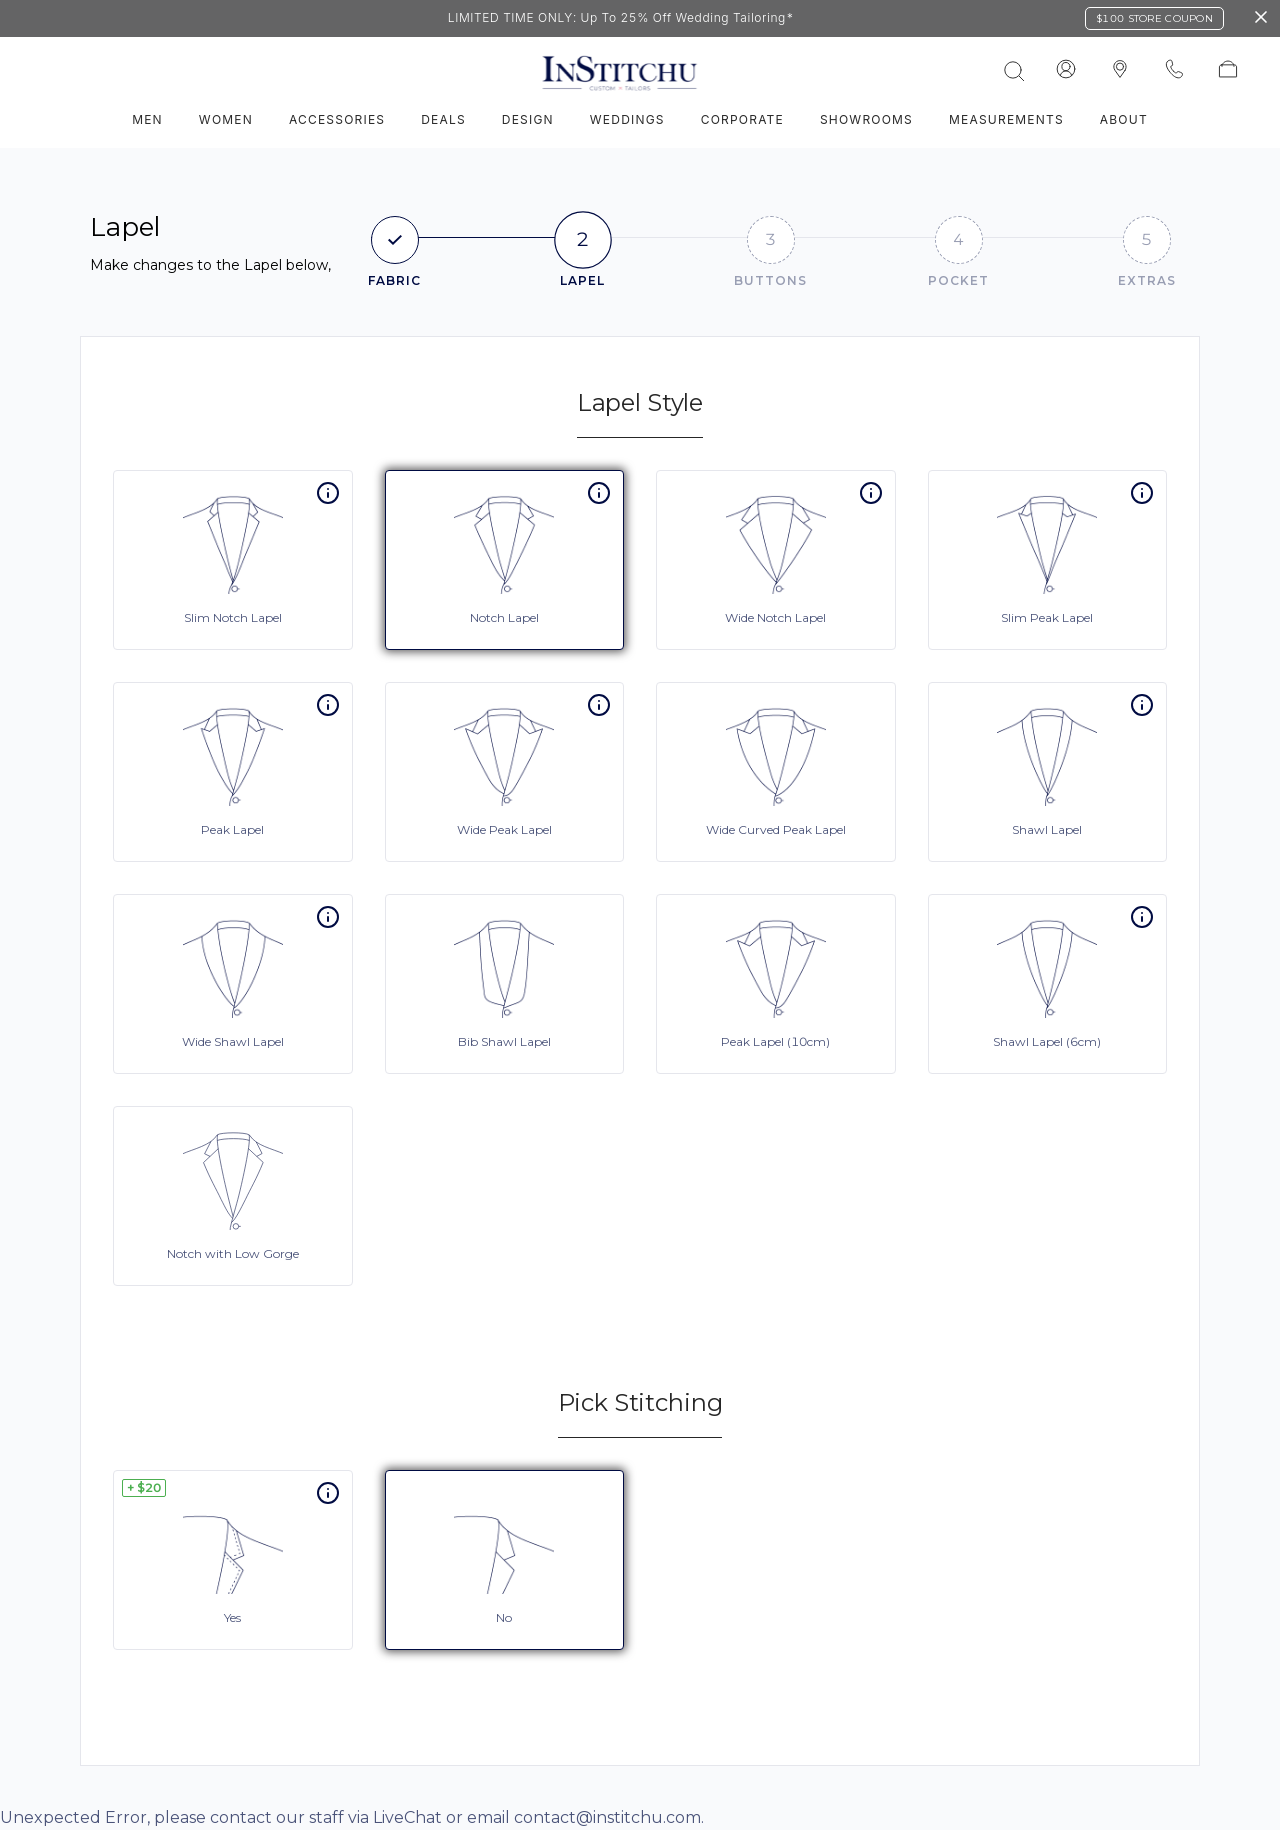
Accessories (337, 119)
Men (147, 119)
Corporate (742, 119)
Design (528, 119)
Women (226, 119)
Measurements (1006, 119)
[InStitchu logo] (1120, 70)
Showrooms (866, 119)
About (1124, 119)
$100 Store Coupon (1154, 18)
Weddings (627, 119)
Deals (443, 119)
